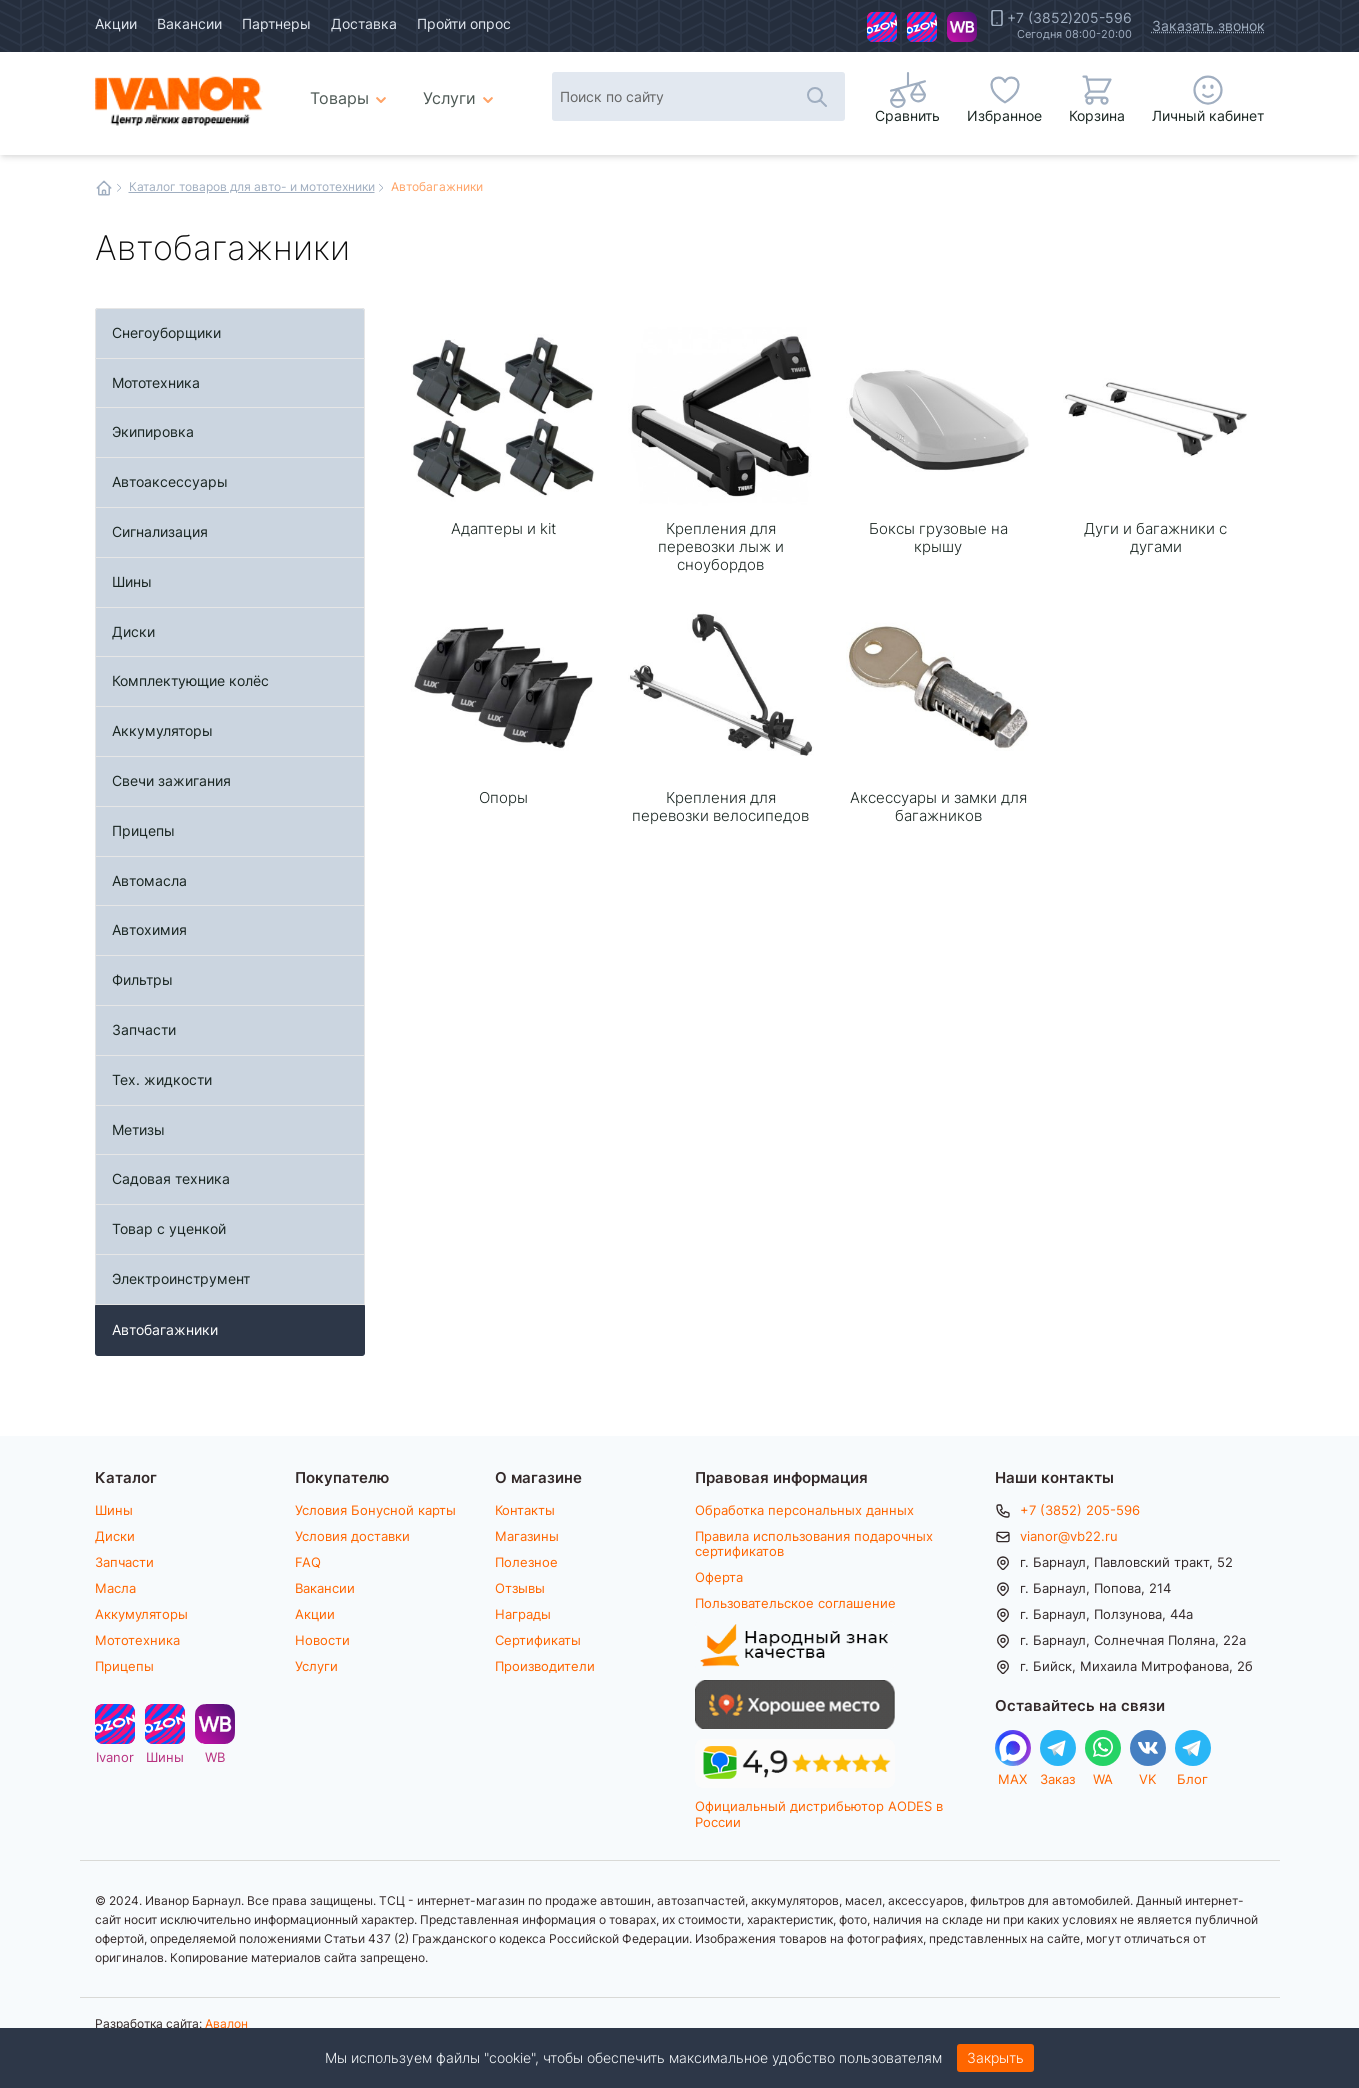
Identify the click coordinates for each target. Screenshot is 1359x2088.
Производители (545, 1666)
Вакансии (189, 23)
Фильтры (142, 979)
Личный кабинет (1208, 115)
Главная (104, 188)
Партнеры (276, 23)
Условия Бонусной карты (375, 1510)
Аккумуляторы (162, 730)
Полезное (526, 1562)
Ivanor (882, 27)
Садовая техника (171, 1178)
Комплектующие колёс (190, 680)
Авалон (226, 2023)
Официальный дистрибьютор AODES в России (819, 1813)
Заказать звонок (1208, 25)
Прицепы (143, 830)
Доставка (364, 23)
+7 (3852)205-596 (1069, 18)
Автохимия (149, 929)
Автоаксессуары (170, 481)
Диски (133, 631)
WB (962, 27)
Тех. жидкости (162, 1079)
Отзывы (520, 1588)
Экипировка (153, 431)
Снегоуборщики (166, 332)
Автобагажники (165, 1329)
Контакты (525, 1510)
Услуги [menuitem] (449, 97)
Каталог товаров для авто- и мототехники (252, 186)
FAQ (308, 1562)
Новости (322, 1640)
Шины (922, 27)
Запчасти (144, 1029)
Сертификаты (538, 1640)
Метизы (138, 1129)
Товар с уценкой (169, 1228)
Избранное (1004, 115)
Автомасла (149, 880)
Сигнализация (160, 531)
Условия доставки (352, 1536)
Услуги (316, 1666)
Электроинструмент (181, 1278)
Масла (115, 1588)
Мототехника (156, 382)
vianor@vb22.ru (1069, 1536)
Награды (523, 1614)
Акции (116, 23)
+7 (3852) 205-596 (1080, 1510)
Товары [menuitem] (351, 90)
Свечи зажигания (171, 780)
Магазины (527, 1536)
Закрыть (995, 2057)
